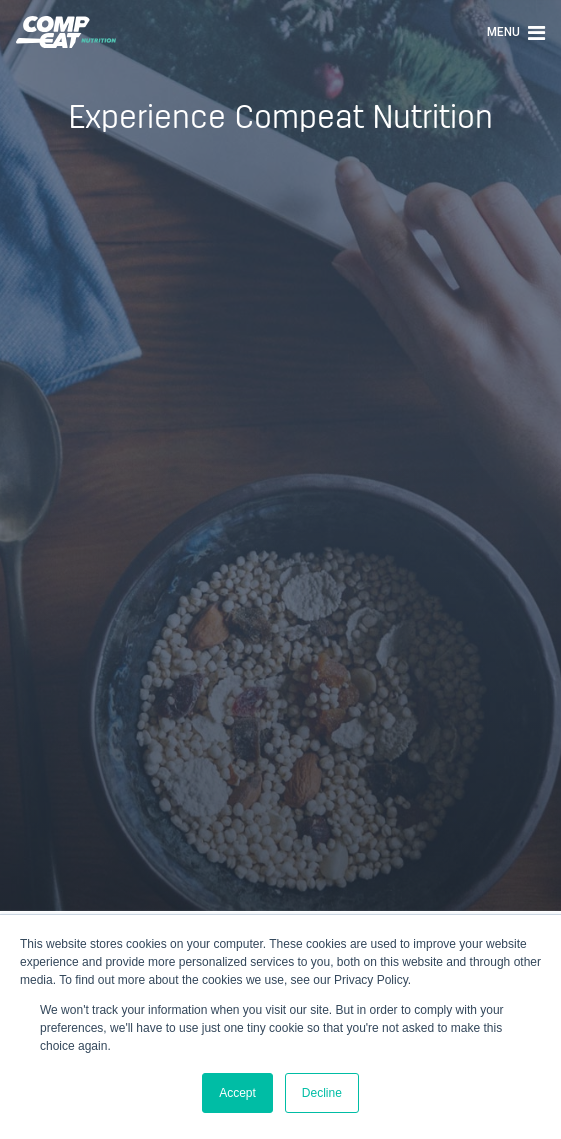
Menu (516, 32)
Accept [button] (237, 1093)
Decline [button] (322, 1093)
